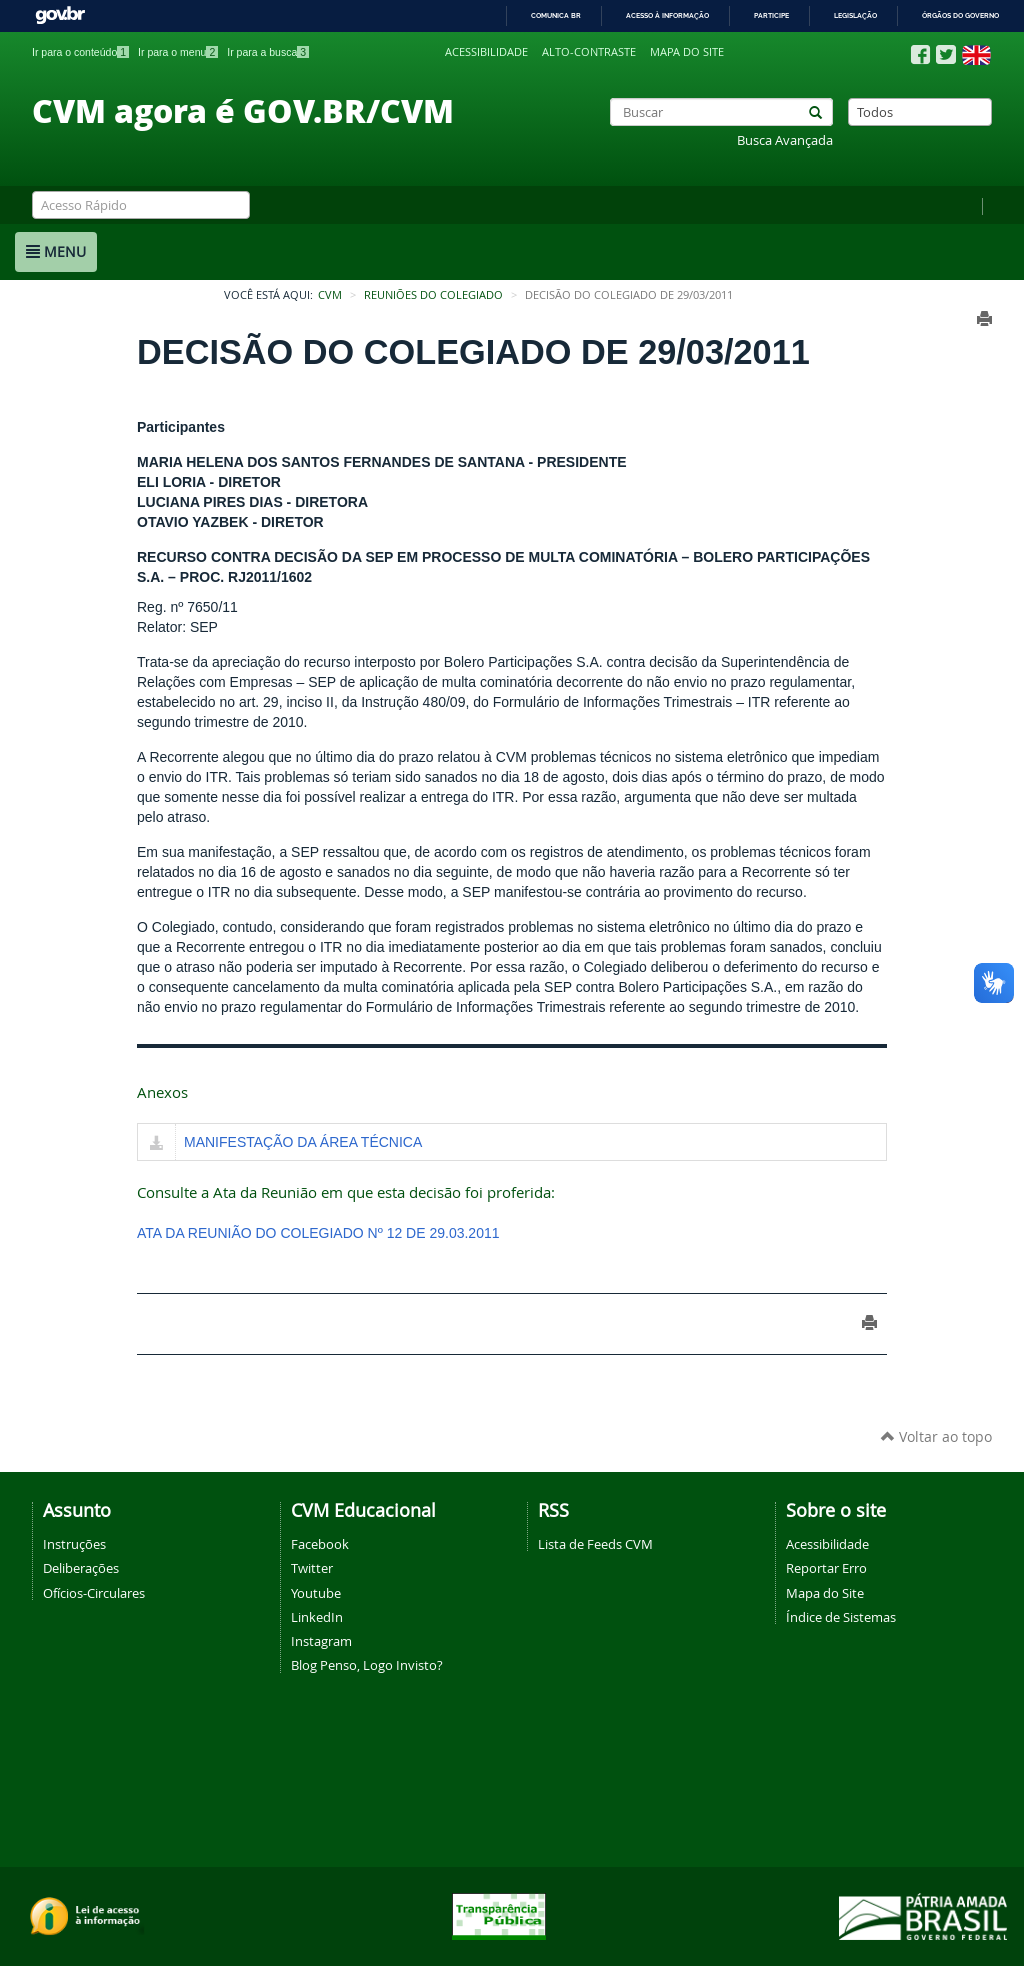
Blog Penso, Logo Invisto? (367, 1665)
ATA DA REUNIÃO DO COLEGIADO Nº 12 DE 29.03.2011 (318, 1233)
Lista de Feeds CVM (595, 1544)
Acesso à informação (667, 15)
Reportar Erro (826, 1568)
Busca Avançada (785, 140)
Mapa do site (687, 52)
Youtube (316, 1593)
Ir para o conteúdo (80, 52)
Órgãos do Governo (960, 15)
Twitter (312, 1568)
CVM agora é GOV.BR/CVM (243, 110)
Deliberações (81, 1568)
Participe (771, 15)
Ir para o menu (178, 52)
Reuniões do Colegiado (433, 295)
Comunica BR (556, 15)
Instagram (321, 1641)
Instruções (74, 1544)
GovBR (60, 15)
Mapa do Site (825, 1593)
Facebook (320, 1544)
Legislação (855, 15)
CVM (330, 295)
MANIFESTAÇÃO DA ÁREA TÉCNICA (303, 1142)
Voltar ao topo (936, 1436)
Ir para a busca (268, 52)
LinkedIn (317, 1617)
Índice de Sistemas (841, 1617)
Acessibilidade (486, 52)
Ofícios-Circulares (94, 1593)
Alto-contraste (589, 52)
